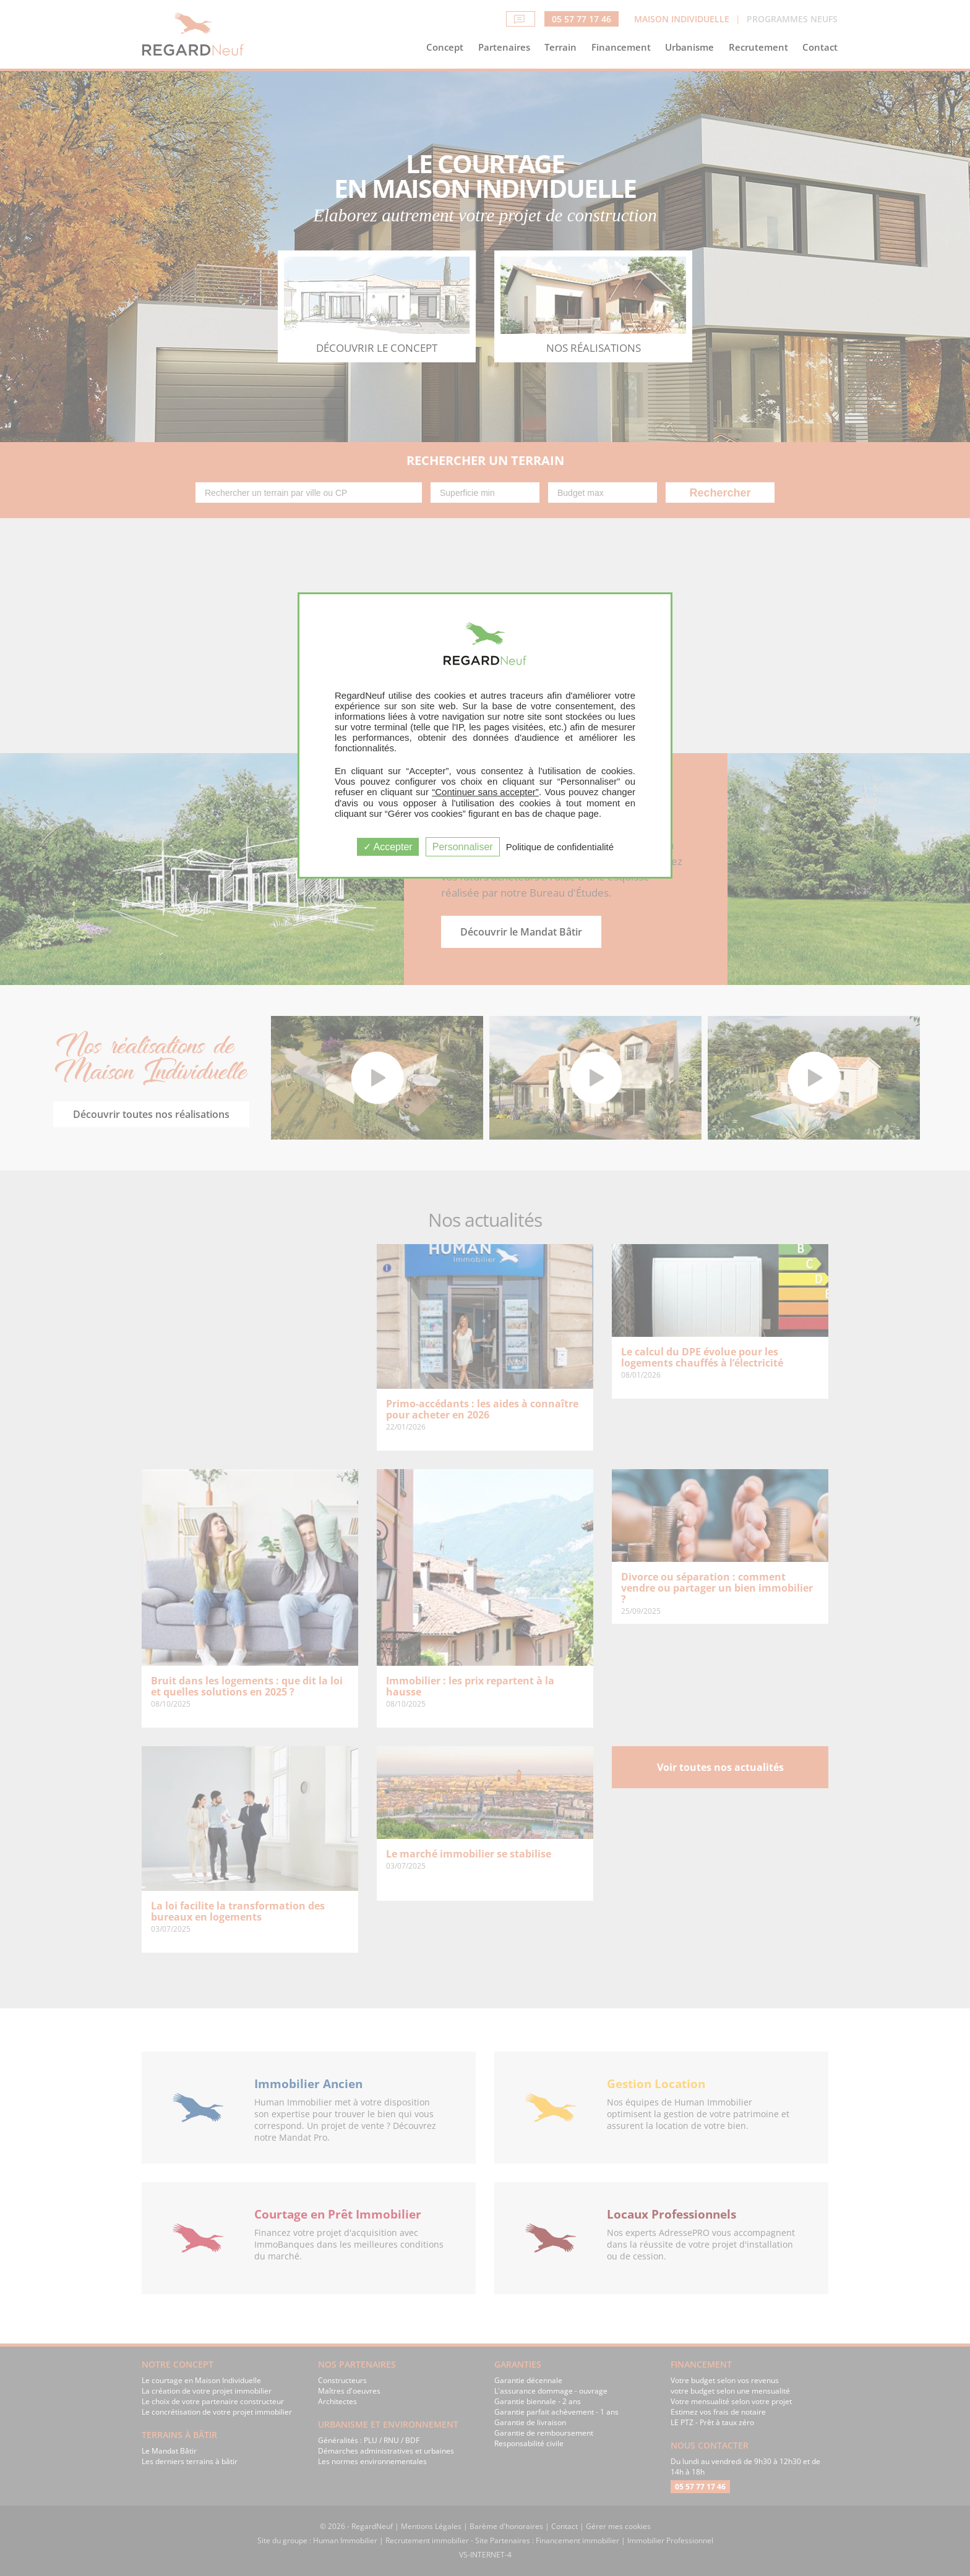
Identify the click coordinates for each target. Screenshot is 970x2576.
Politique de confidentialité (560, 847)
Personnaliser (462, 847)
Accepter (388, 847)
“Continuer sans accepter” (485, 792)
